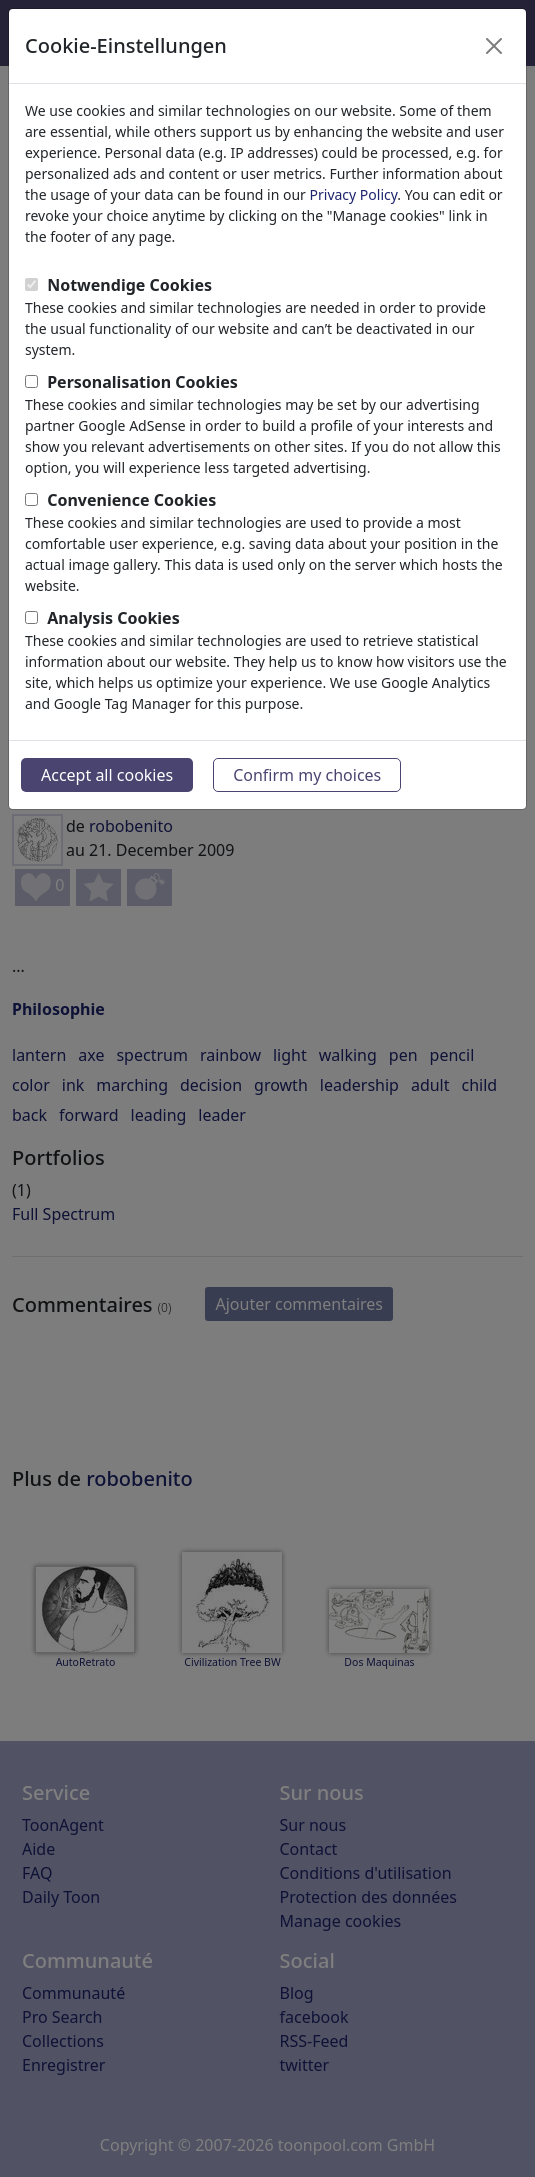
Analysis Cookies (113, 618)
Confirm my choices (307, 775)
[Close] (494, 46)
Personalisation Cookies (142, 382)
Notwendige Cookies (129, 285)
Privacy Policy (354, 194)
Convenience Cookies (131, 500)
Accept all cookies (107, 775)
